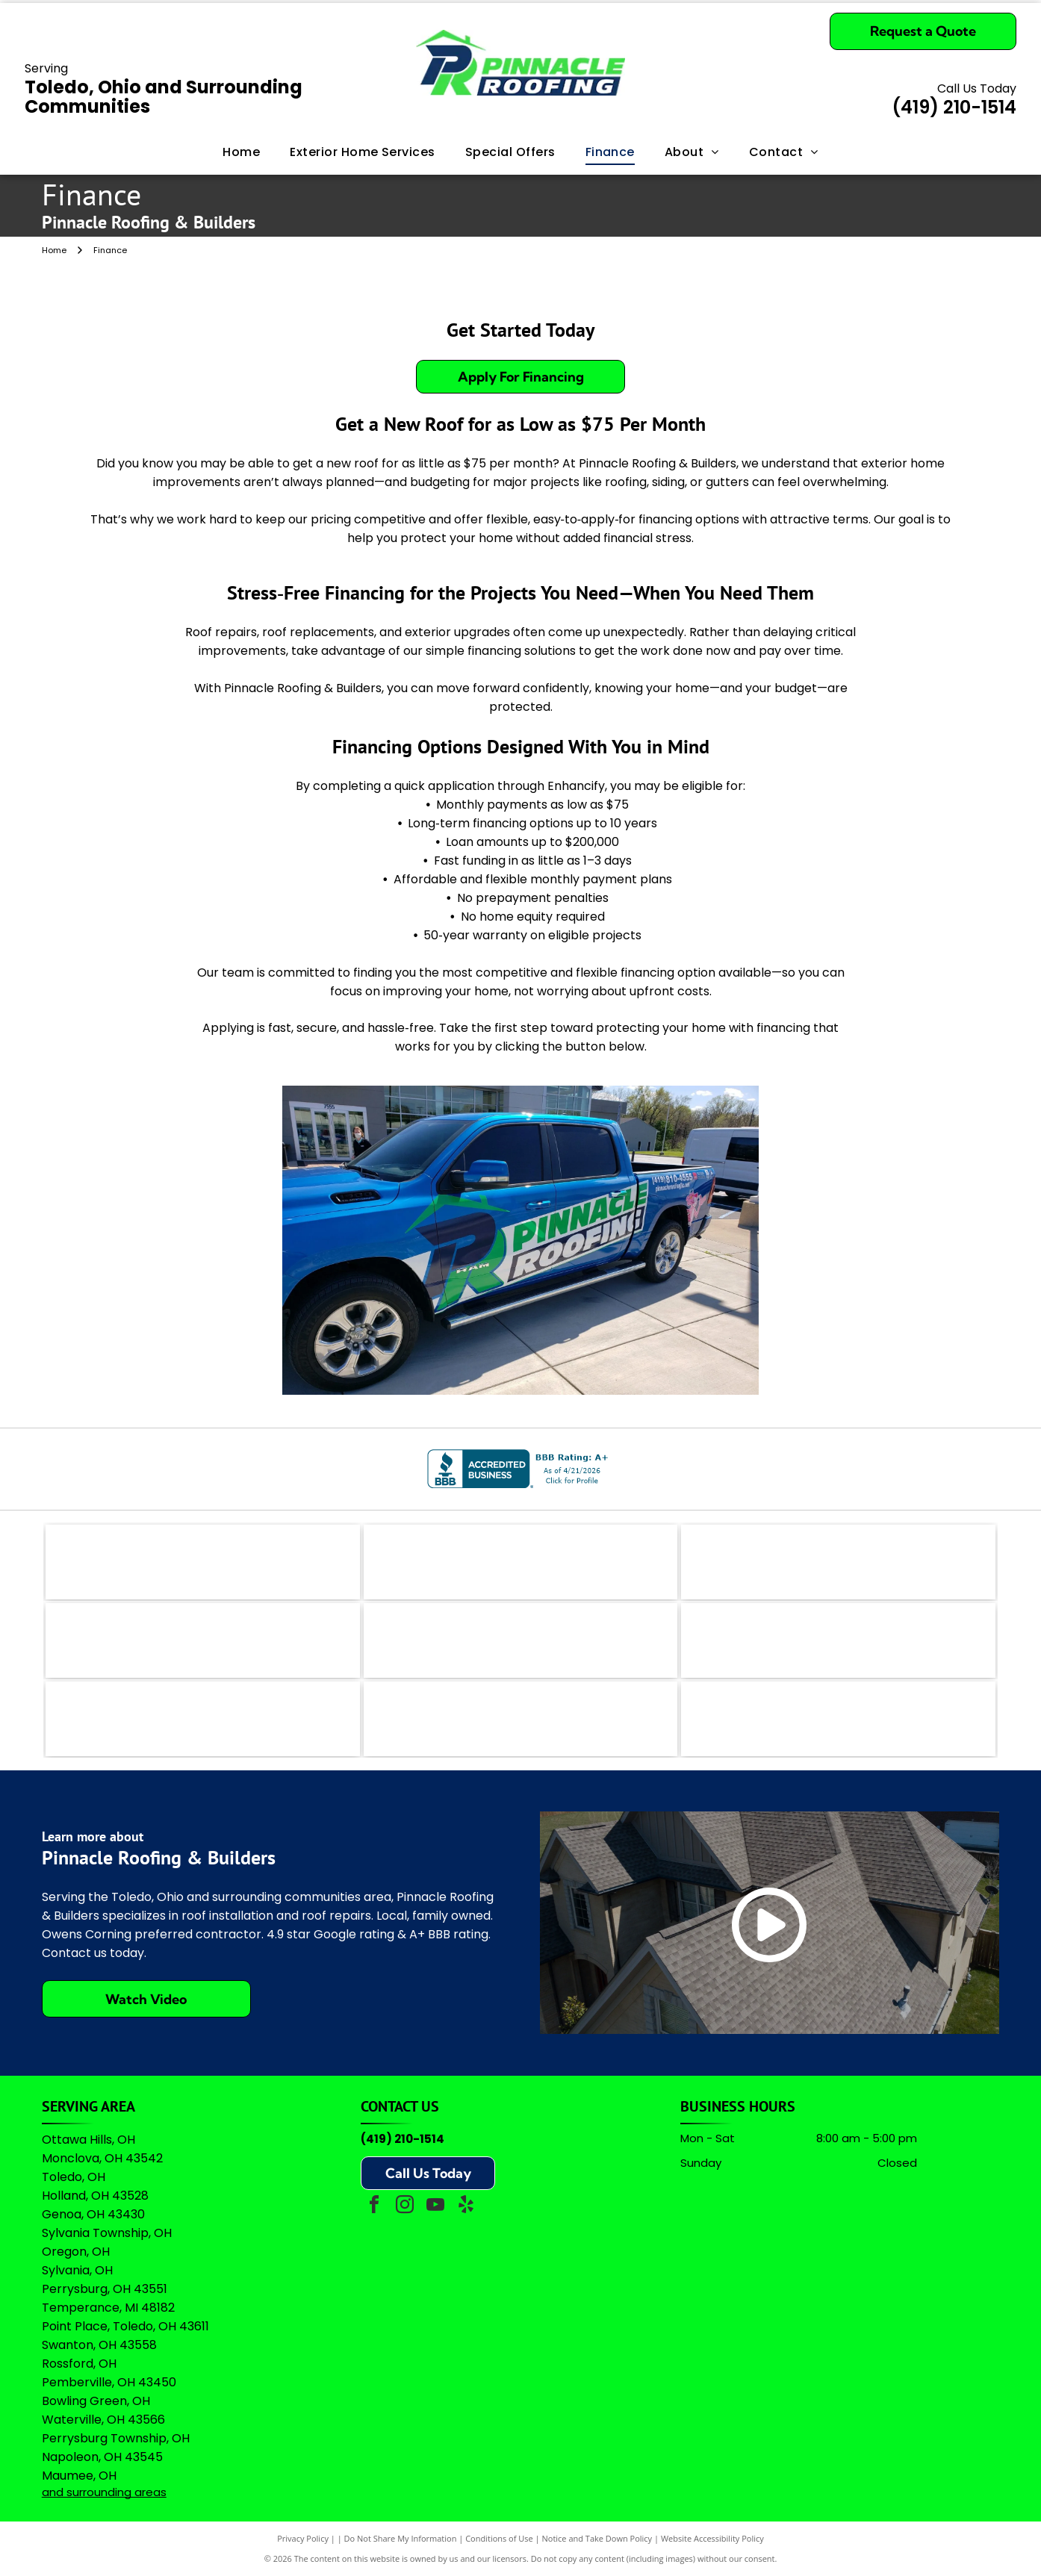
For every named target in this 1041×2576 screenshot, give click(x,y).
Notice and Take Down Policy (597, 2538)
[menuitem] (241, 152)
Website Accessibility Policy (712, 2538)
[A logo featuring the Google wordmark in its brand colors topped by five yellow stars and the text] (838, 1718)
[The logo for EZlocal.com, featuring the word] (203, 1562)
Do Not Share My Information (400, 2538)
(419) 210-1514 (402, 2139)
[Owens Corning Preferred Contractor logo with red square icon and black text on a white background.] (521, 1718)
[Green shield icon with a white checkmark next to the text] (838, 1640)
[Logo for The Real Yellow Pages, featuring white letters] (203, 1640)
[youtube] (435, 2206)
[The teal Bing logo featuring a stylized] (838, 1562)
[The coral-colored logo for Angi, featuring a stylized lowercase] (521, 1562)
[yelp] (466, 2206)
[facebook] (374, 2206)
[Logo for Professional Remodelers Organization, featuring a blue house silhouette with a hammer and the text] (203, 1718)
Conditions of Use (499, 2538)
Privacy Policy (303, 2538)
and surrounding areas (104, 2492)
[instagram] (404, 2206)
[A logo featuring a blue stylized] (521, 1640)
